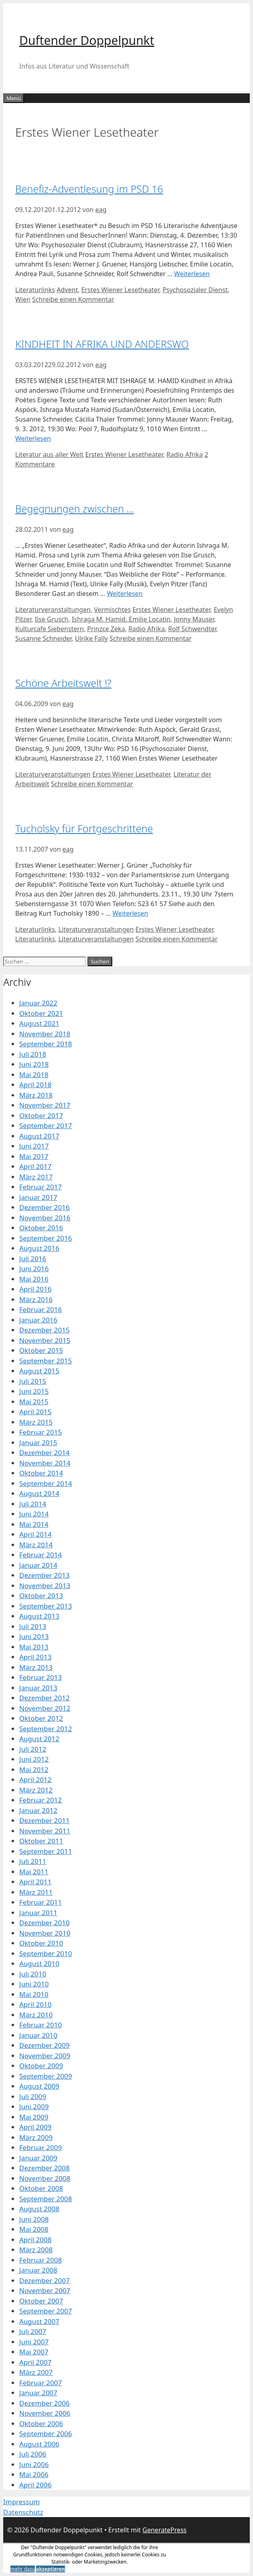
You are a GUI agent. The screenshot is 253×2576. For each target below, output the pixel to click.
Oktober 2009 (41, 2065)
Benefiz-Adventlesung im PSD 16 (89, 189)
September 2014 (45, 1483)
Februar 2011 (40, 1902)
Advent (67, 289)
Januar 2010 (38, 2035)
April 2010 (35, 2004)
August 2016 (39, 1248)
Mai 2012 (34, 1769)
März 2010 (36, 2014)
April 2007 (35, 2362)
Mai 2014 (34, 1524)
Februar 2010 (40, 2024)
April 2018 (35, 1084)
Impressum (21, 2501)
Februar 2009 (40, 2147)
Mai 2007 (34, 2351)
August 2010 (39, 1963)
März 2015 (36, 1422)
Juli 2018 (32, 1054)
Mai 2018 (34, 1074)
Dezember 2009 (44, 2045)
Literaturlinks (35, 289)
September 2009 (45, 2076)
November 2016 (44, 1217)
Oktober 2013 (41, 1595)
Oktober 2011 (41, 1840)
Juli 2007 (32, 2331)
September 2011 (45, 1851)
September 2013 (45, 1606)
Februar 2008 (40, 2260)
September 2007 (45, 2311)
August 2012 (39, 1738)
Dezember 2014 (44, 1452)
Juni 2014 (34, 1513)
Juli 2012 (32, 1749)
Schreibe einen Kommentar (73, 299)
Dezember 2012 (44, 1697)
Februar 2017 (40, 1186)
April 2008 (35, 2239)
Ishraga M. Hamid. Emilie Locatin (121, 619)
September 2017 (45, 1125)
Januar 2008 (38, 2270)
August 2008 (39, 2208)
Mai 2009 (34, 2117)
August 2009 (39, 2086)
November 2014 (44, 1463)
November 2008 (44, 2178)
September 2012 (45, 1728)
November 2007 (44, 2290)
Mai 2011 (34, 1871)
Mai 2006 (34, 2474)
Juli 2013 (32, 1626)
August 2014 (39, 1493)
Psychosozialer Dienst (195, 289)
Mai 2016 (34, 1279)
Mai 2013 (34, 1646)
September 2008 (45, 2198)
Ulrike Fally (91, 638)
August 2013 (39, 1616)
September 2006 (45, 2433)
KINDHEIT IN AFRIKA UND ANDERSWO (102, 344)
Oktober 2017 (41, 1115)
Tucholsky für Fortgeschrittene (84, 828)
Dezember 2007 (44, 2280)
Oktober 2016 (41, 1227)
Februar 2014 (40, 1554)
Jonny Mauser (194, 619)
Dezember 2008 (44, 2167)
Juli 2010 (32, 1973)
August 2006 (39, 2444)
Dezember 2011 (44, 1820)
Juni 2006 (34, 2464)
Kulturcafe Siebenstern (49, 628)
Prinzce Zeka (106, 628)
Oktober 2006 (41, 2423)
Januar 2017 (38, 1197)
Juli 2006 (32, 2454)
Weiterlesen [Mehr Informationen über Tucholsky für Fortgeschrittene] (130, 913)
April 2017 (35, 1166)
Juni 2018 (34, 1064)
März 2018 (36, 1095)
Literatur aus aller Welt (49, 454)
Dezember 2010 (44, 1922)
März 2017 (36, 1176)
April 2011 (35, 1881)
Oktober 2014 (41, 1473)
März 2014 (36, 1544)
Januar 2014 (38, 1565)
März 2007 (36, 2372)
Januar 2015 (38, 1442)
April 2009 (35, 2127)
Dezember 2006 (44, 2403)
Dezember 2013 (44, 1575)
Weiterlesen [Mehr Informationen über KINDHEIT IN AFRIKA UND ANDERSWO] (33, 438)
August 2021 (39, 1023)
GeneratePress (164, 2530)
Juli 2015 (32, 1381)
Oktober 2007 (41, 2300)
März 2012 (36, 1790)
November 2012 (44, 1708)
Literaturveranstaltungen (53, 609)
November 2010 (44, 1933)
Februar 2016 (40, 1309)
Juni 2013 (34, 1636)
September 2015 (45, 1360)
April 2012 (35, 1779)
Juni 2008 (34, 2219)
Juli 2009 (32, 2096)
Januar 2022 (38, 1002)
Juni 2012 (34, 1759)
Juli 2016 (32, 1258)
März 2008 (36, 2249)
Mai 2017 (34, 1156)
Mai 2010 (34, 1994)
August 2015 (39, 1370)
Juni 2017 (34, 1146)
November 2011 (44, 1830)
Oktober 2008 (41, 2188)
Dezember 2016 (44, 1207)
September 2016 (45, 1238)
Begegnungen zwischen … (74, 508)
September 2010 (45, 1953)
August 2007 (39, 2321)
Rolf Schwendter (192, 628)
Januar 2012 (38, 1810)
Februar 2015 (40, 1432)
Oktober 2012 (41, 1718)
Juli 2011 (32, 1861)
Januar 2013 (38, 1687)
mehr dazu (22, 2569)
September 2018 (45, 1043)
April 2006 (35, 2484)
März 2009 (36, 2137)
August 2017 (39, 1136)
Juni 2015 (34, 1391)
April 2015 (35, 1411)
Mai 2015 (34, 1401)
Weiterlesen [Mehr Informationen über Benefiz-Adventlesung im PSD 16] (192, 273)
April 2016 (35, 1289)
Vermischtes (112, 609)
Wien (22, 299)
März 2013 (36, 1667)
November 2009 (44, 2055)
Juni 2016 (34, 1268)
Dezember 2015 (44, 1329)
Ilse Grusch (52, 619)
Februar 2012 (40, 1800)
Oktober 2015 (41, 1350)
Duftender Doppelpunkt (86, 40)
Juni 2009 (34, 2106)
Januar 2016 (38, 1319)
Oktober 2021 (41, 1013)
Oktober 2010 (41, 1943)
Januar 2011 (38, 1912)
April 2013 (35, 1656)
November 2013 (44, 1585)
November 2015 (44, 1340)
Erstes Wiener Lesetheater (120, 289)
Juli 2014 (32, 1503)
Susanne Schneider (43, 638)
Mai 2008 (34, 2229)
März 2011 (36, 1892)
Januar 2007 (38, 2392)
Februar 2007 (40, 2382)
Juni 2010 (34, 1984)
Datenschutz (23, 2512)
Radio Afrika (184, 454)
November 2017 (44, 1105)
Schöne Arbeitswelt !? (63, 683)
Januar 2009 (38, 2157)
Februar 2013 (40, 1677)
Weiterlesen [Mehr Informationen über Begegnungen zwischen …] (124, 593)
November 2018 (44, 1033)
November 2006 (44, 2413)
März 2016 (36, 1299)
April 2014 (35, 1534)
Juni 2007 (34, 2341)
